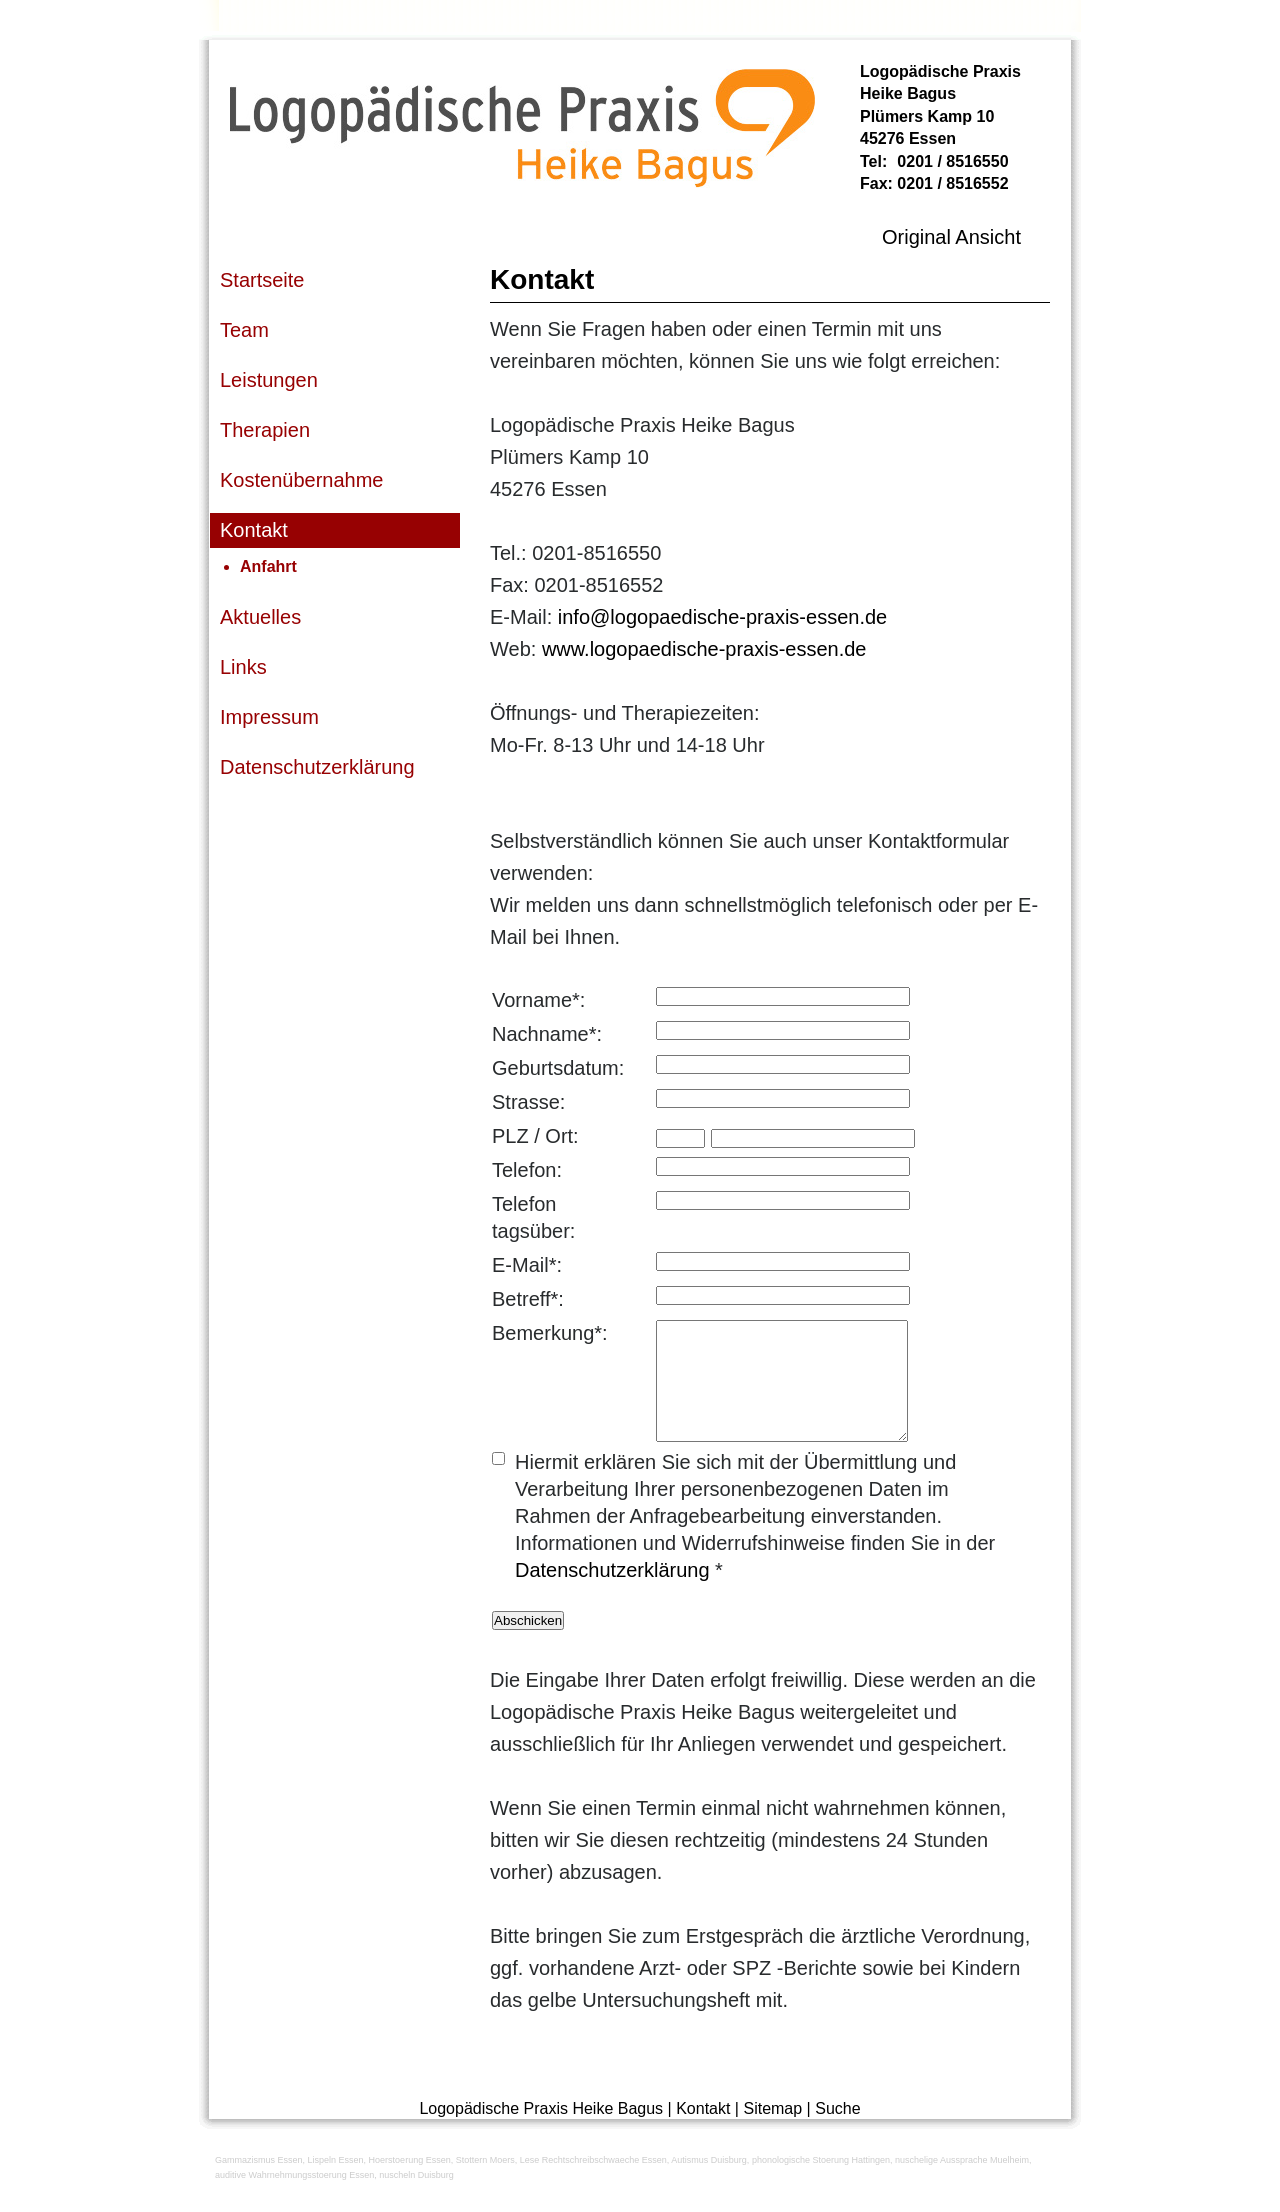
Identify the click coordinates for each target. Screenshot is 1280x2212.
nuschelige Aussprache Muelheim (962, 2184)
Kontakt (703, 2132)
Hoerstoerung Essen (410, 2184)
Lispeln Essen (336, 2184)
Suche (837, 2132)
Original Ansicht (951, 237)
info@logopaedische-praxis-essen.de (722, 617)
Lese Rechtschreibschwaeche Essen (593, 2184)
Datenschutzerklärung (612, 1594)
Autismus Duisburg (709, 2184)
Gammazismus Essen (259, 2184)
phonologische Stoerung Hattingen (821, 2184)
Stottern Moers (485, 2184)
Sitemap (772, 2132)
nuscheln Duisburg (416, 2199)
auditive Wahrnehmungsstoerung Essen (294, 2199)
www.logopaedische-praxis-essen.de (704, 649)
